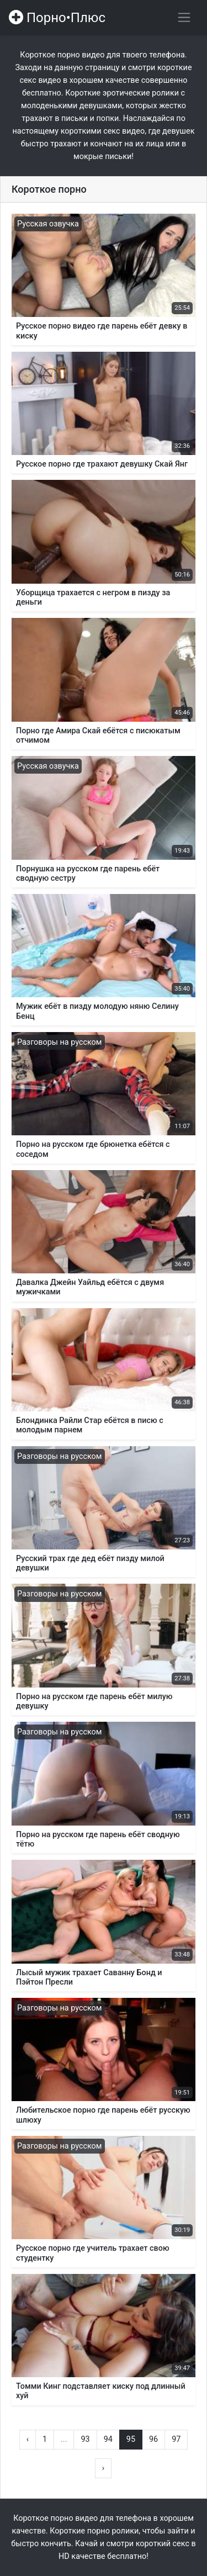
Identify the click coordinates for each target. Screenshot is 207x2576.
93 (85, 2439)
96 (153, 2439)
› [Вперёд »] (103, 2468)
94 (108, 2439)
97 (176, 2439)
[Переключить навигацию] (184, 17)
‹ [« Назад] (27, 2439)
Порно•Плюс (57, 17)
